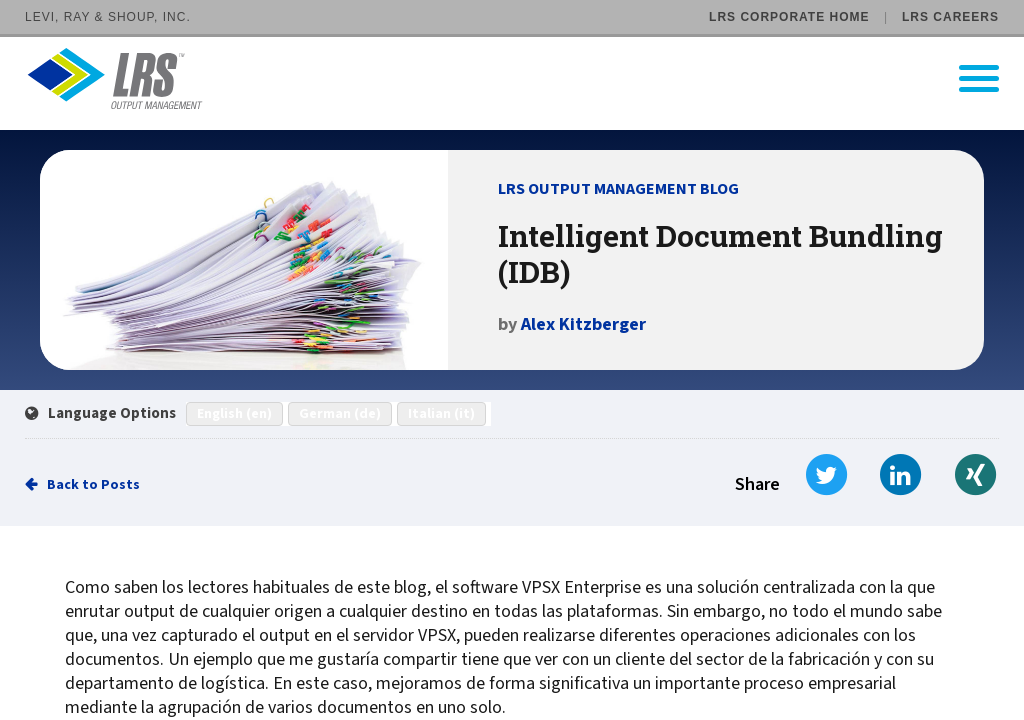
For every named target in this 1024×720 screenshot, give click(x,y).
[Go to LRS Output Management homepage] (524, 78)
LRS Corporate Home (789, 17)
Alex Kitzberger (583, 324)
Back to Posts (93, 485)
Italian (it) (441, 414)
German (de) (340, 414)
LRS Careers (950, 17)
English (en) (234, 414)
